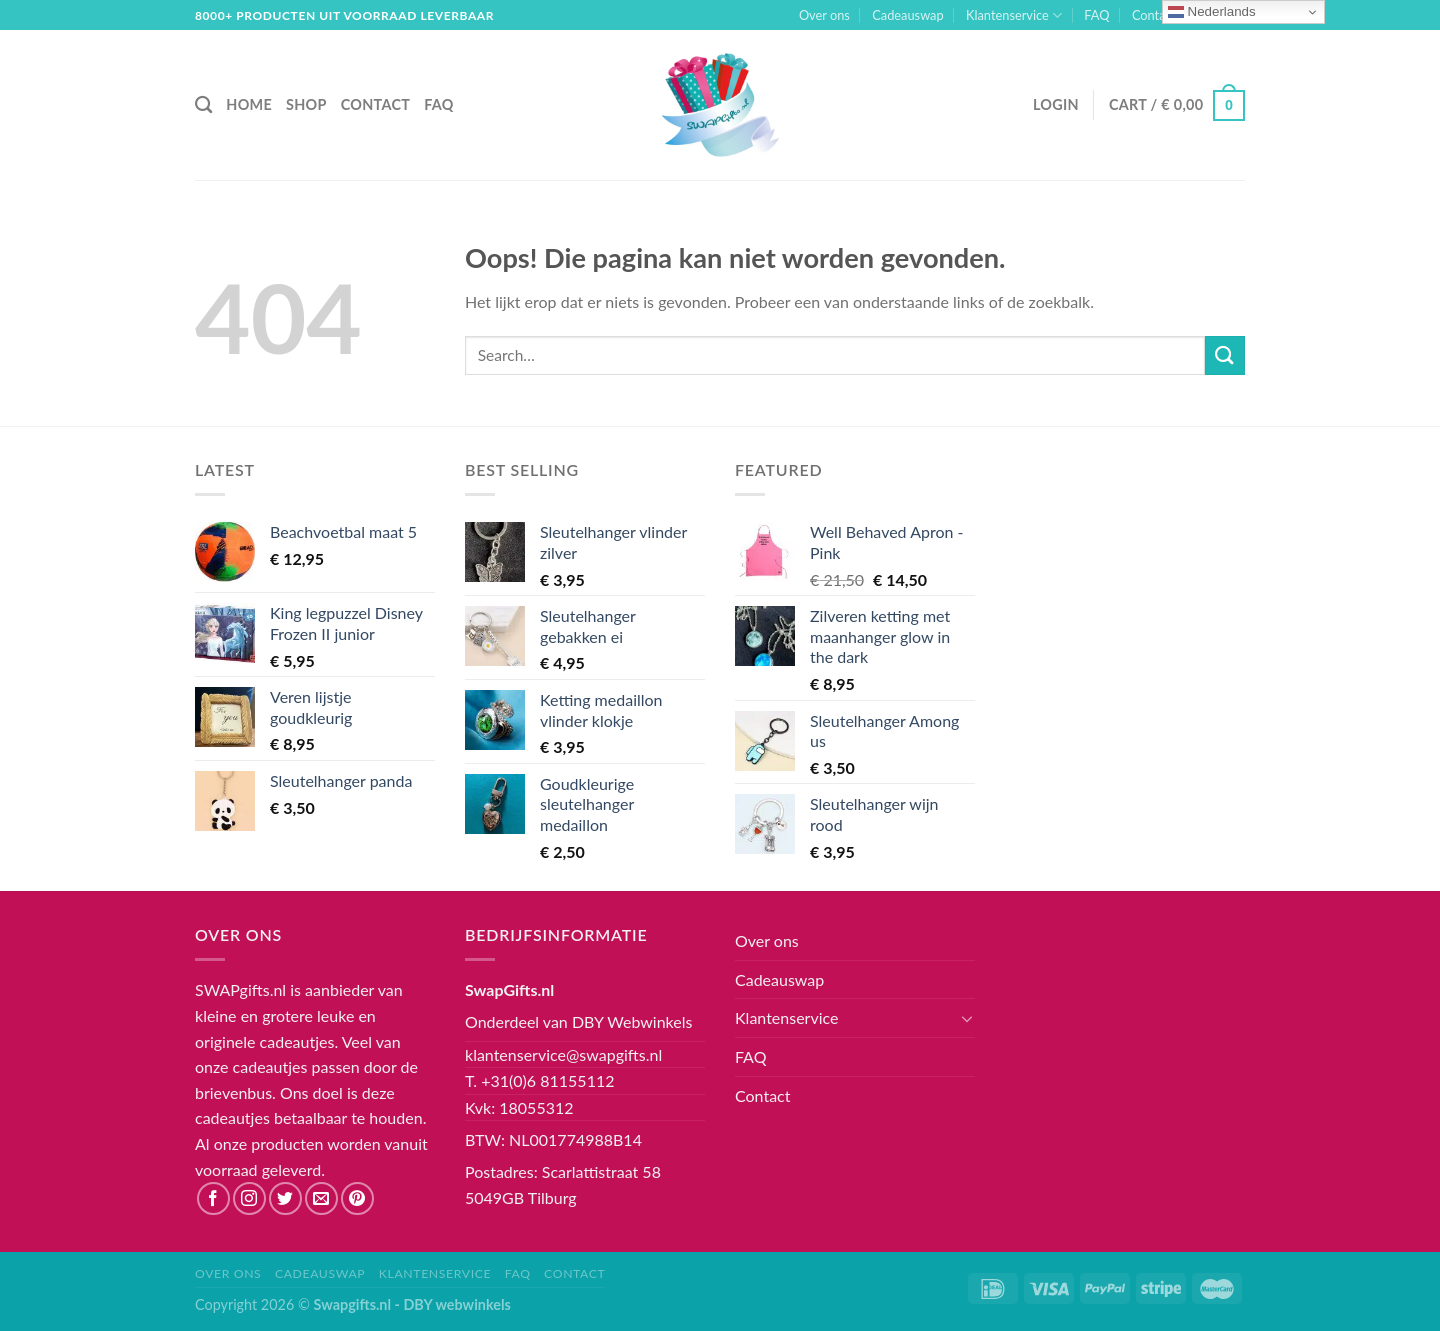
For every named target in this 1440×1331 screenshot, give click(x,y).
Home (249, 104)
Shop (306, 104)
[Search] (203, 105)
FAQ (1096, 15)
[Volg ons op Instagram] (249, 1198)
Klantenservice (1014, 15)
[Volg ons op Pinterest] (357, 1198)
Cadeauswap (907, 15)
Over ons (824, 15)
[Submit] (1225, 355)
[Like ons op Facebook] (213, 1198)
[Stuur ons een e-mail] (321, 1198)
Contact (1154, 15)
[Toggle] (967, 1018)
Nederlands (1212, 12)
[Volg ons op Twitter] (285, 1198)
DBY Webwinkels (632, 1021)
